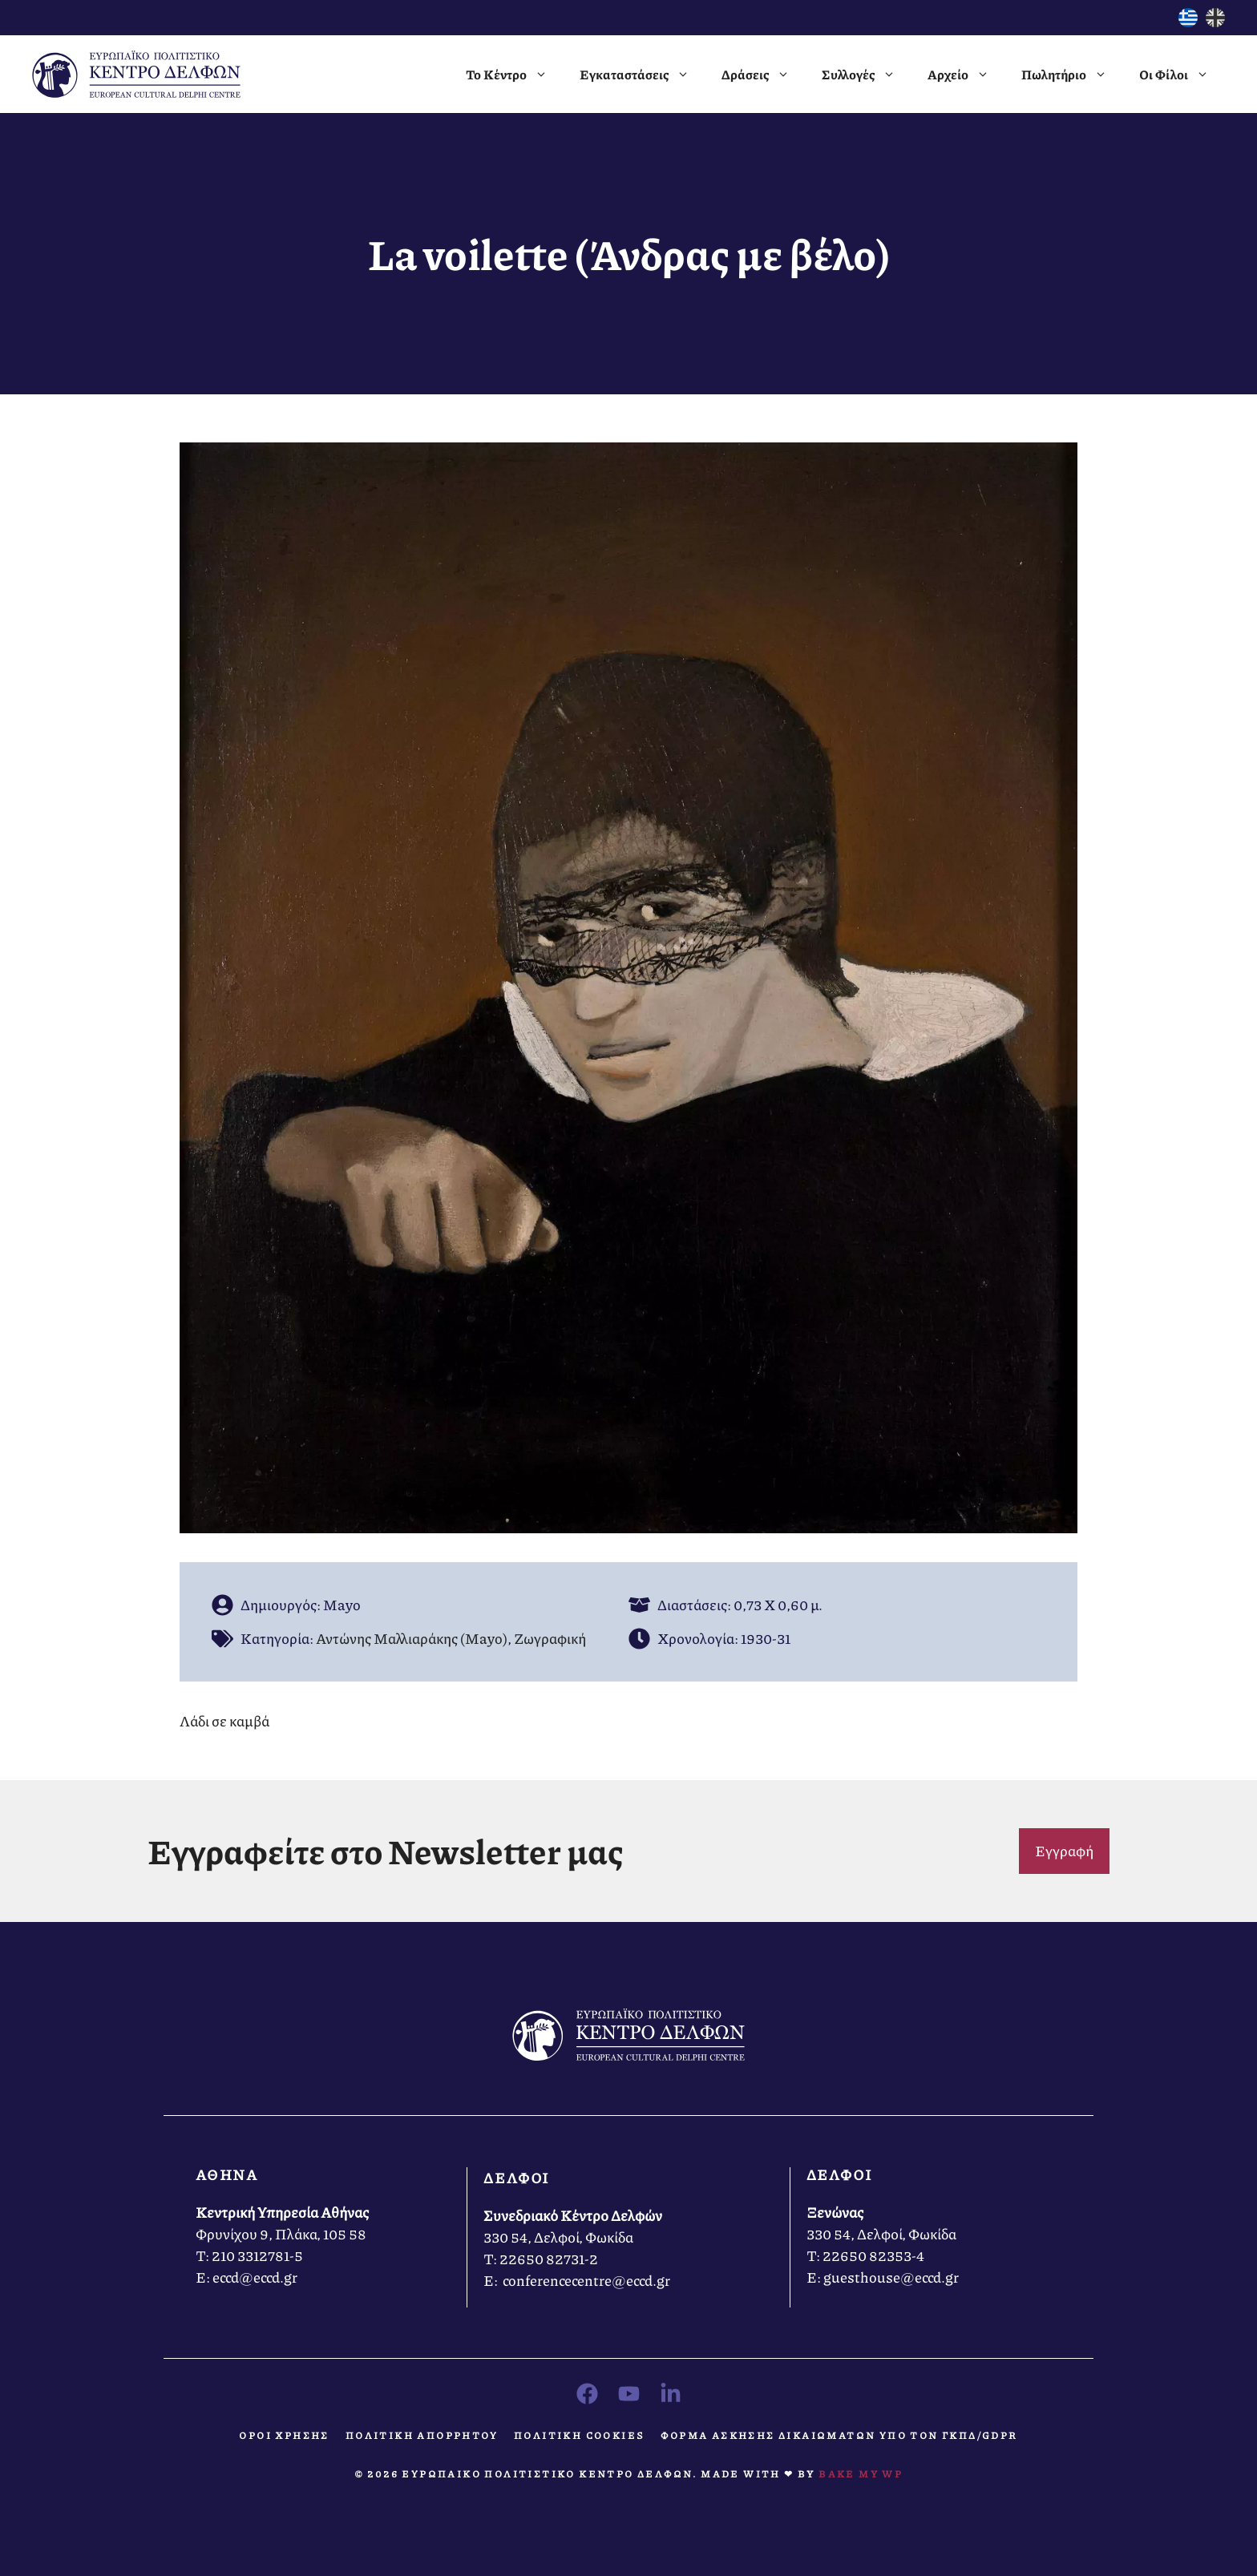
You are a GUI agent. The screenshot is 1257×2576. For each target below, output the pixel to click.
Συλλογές (866, 74)
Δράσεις (763, 74)
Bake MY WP (860, 2474)
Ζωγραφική (550, 1638)
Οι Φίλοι (1182, 74)
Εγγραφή (1064, 1850)
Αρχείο (966, 74)
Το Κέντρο (515, 74)
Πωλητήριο (1072, 74)
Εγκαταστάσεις (642, 74)
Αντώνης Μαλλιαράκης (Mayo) (411, 1638)
